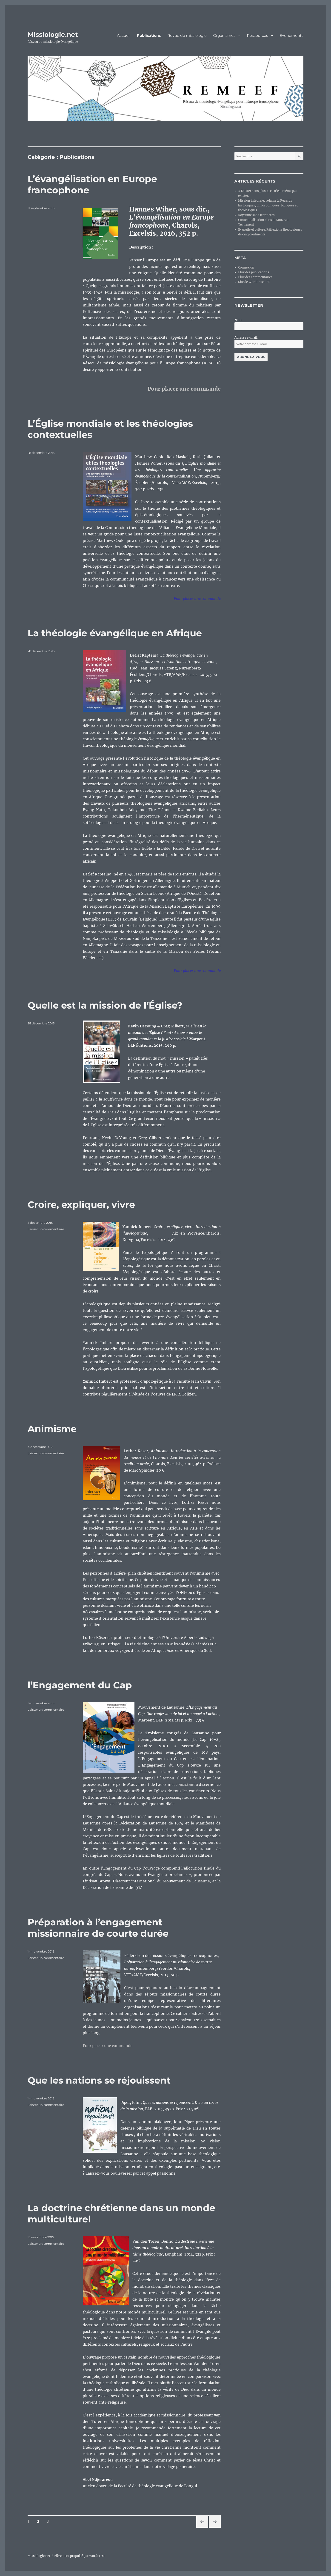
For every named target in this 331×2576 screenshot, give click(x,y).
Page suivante (214, 2527)
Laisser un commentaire (46, 1229)
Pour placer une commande (184, 388)
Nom (238, 320)
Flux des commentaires (255, 277)
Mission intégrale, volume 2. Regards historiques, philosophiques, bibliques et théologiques (268, 205)
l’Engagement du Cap (80, 1685)
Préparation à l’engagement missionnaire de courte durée (98, 1927)
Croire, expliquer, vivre (81, 1204)
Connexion (246, 267)
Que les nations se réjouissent (99, 2080)
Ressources (257, 35)
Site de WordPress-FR (254, 282)
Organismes (224, 35)
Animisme (52, 1428)
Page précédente (201, 2527)
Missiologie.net (53, 34)
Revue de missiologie (187, 35)
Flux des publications (253, 272)
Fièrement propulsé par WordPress (79, 2556)
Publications (149, 35)
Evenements (291, 35)
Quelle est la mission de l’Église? (105, 1005)
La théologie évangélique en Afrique (115, 633)
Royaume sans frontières (256, 215)
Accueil (123, 35)
